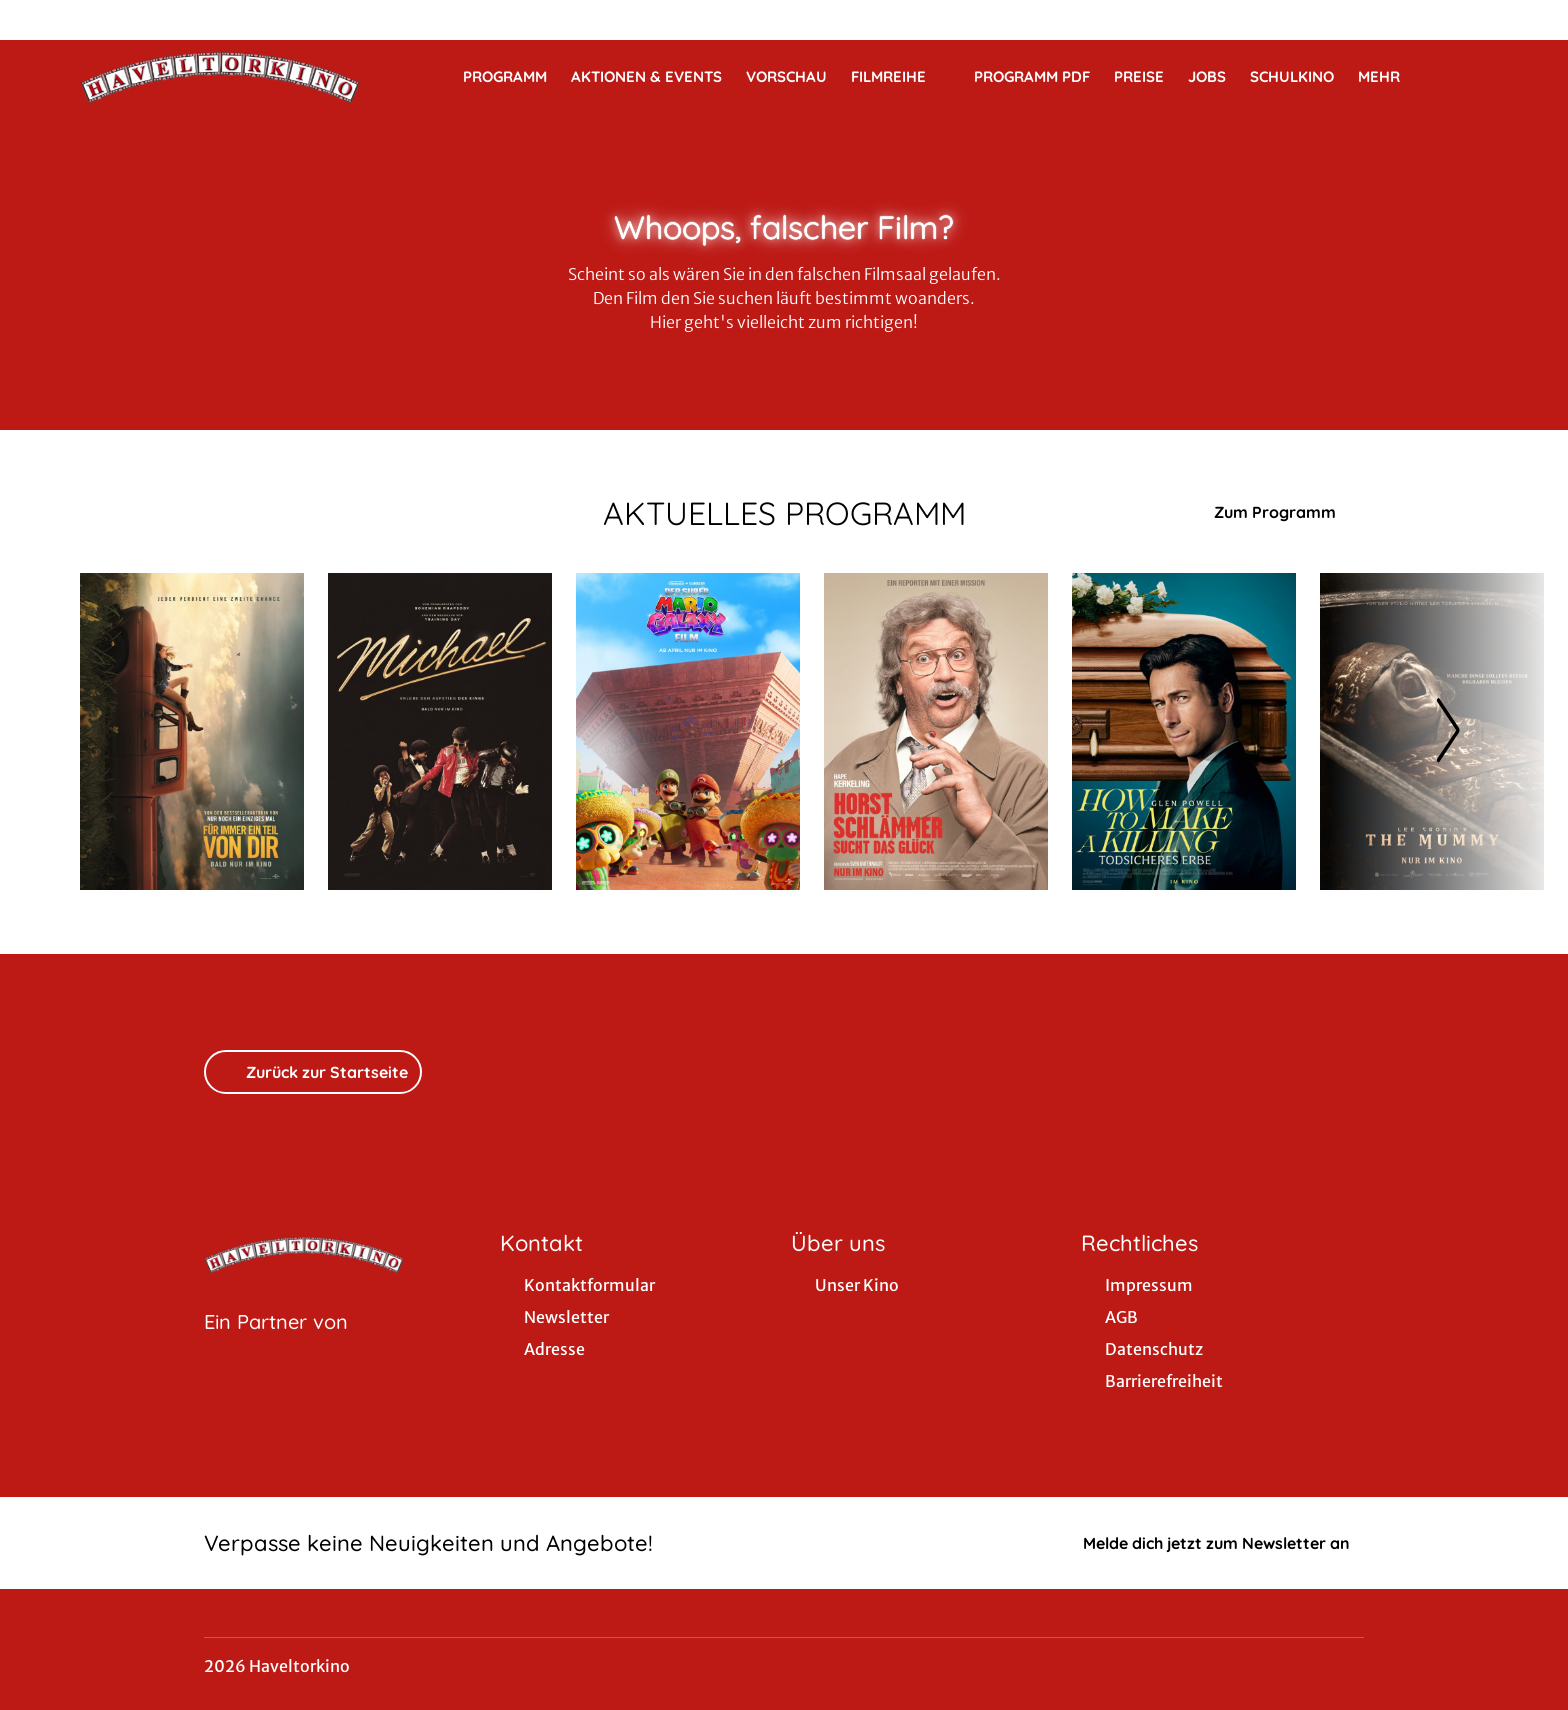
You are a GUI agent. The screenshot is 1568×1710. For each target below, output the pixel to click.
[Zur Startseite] (220, 76)
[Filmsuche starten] (1468, 76)
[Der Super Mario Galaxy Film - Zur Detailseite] (688, 731)
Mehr (1391, 77)
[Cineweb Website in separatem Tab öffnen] (276, 1347)
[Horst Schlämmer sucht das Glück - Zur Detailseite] (936, 731)
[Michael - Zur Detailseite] (440, 731)
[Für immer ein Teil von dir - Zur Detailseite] (192, 731)
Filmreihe (900, 77)
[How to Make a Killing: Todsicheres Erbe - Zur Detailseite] (1184, 731)
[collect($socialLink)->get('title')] (36, 20)
